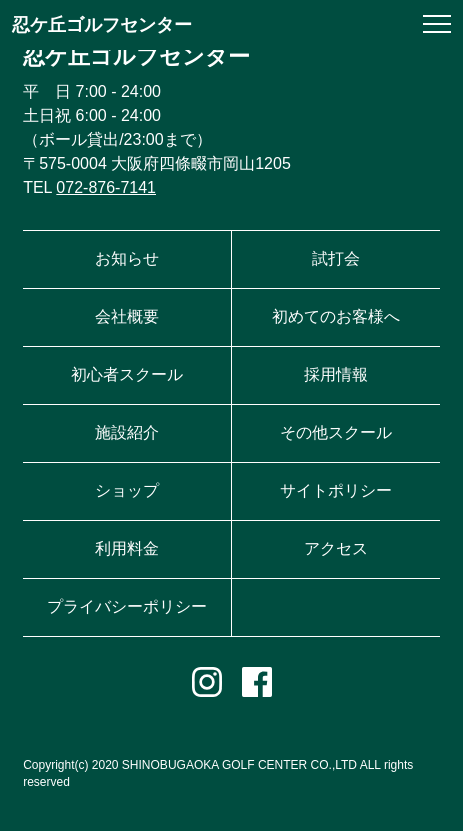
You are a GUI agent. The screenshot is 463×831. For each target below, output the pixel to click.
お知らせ (127, 258)
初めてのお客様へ (336, 316)
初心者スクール (127, 374)
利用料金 (127, 548)
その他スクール (336, 432)
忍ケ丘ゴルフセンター (102, 25)
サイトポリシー (336, 490)
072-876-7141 (106, 187)
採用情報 (336, 374)
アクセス (336, 548)
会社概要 (127, 316)
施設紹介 (127, 432)
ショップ (127, 490)
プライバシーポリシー (127, 606)
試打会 (336, 258)
